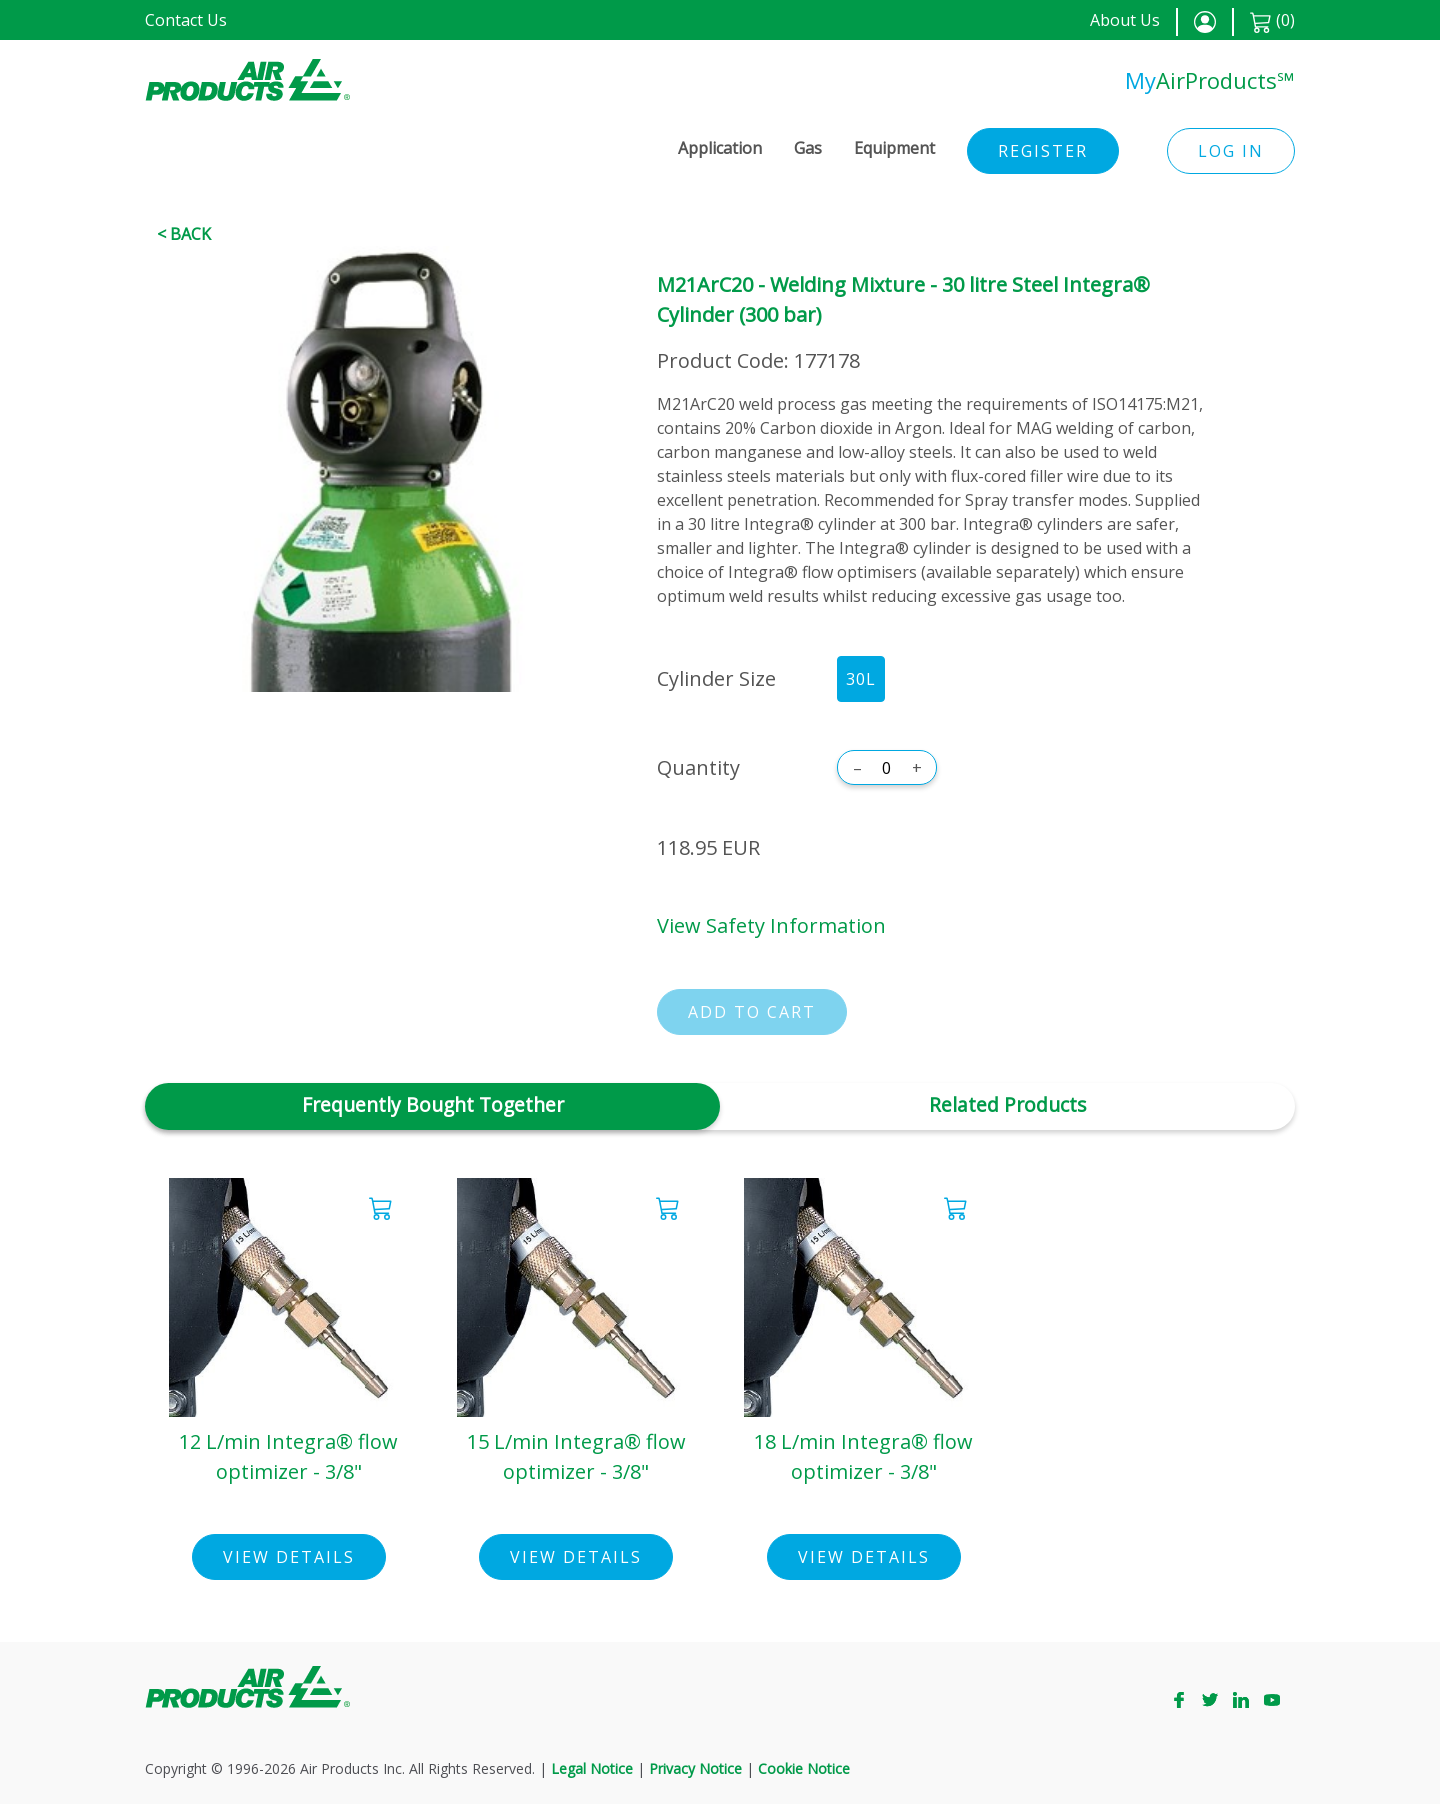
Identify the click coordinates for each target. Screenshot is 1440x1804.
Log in (1231, 151)
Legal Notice (592, 1768)
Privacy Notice (695, 1768)
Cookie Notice (804, 1768)
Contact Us (186, 20)
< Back (184, 234)
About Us (1125, 20)
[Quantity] (887, 768)
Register (1043, 151)
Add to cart (752, 1012)
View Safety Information (771, 925)
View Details (289, 1557)
